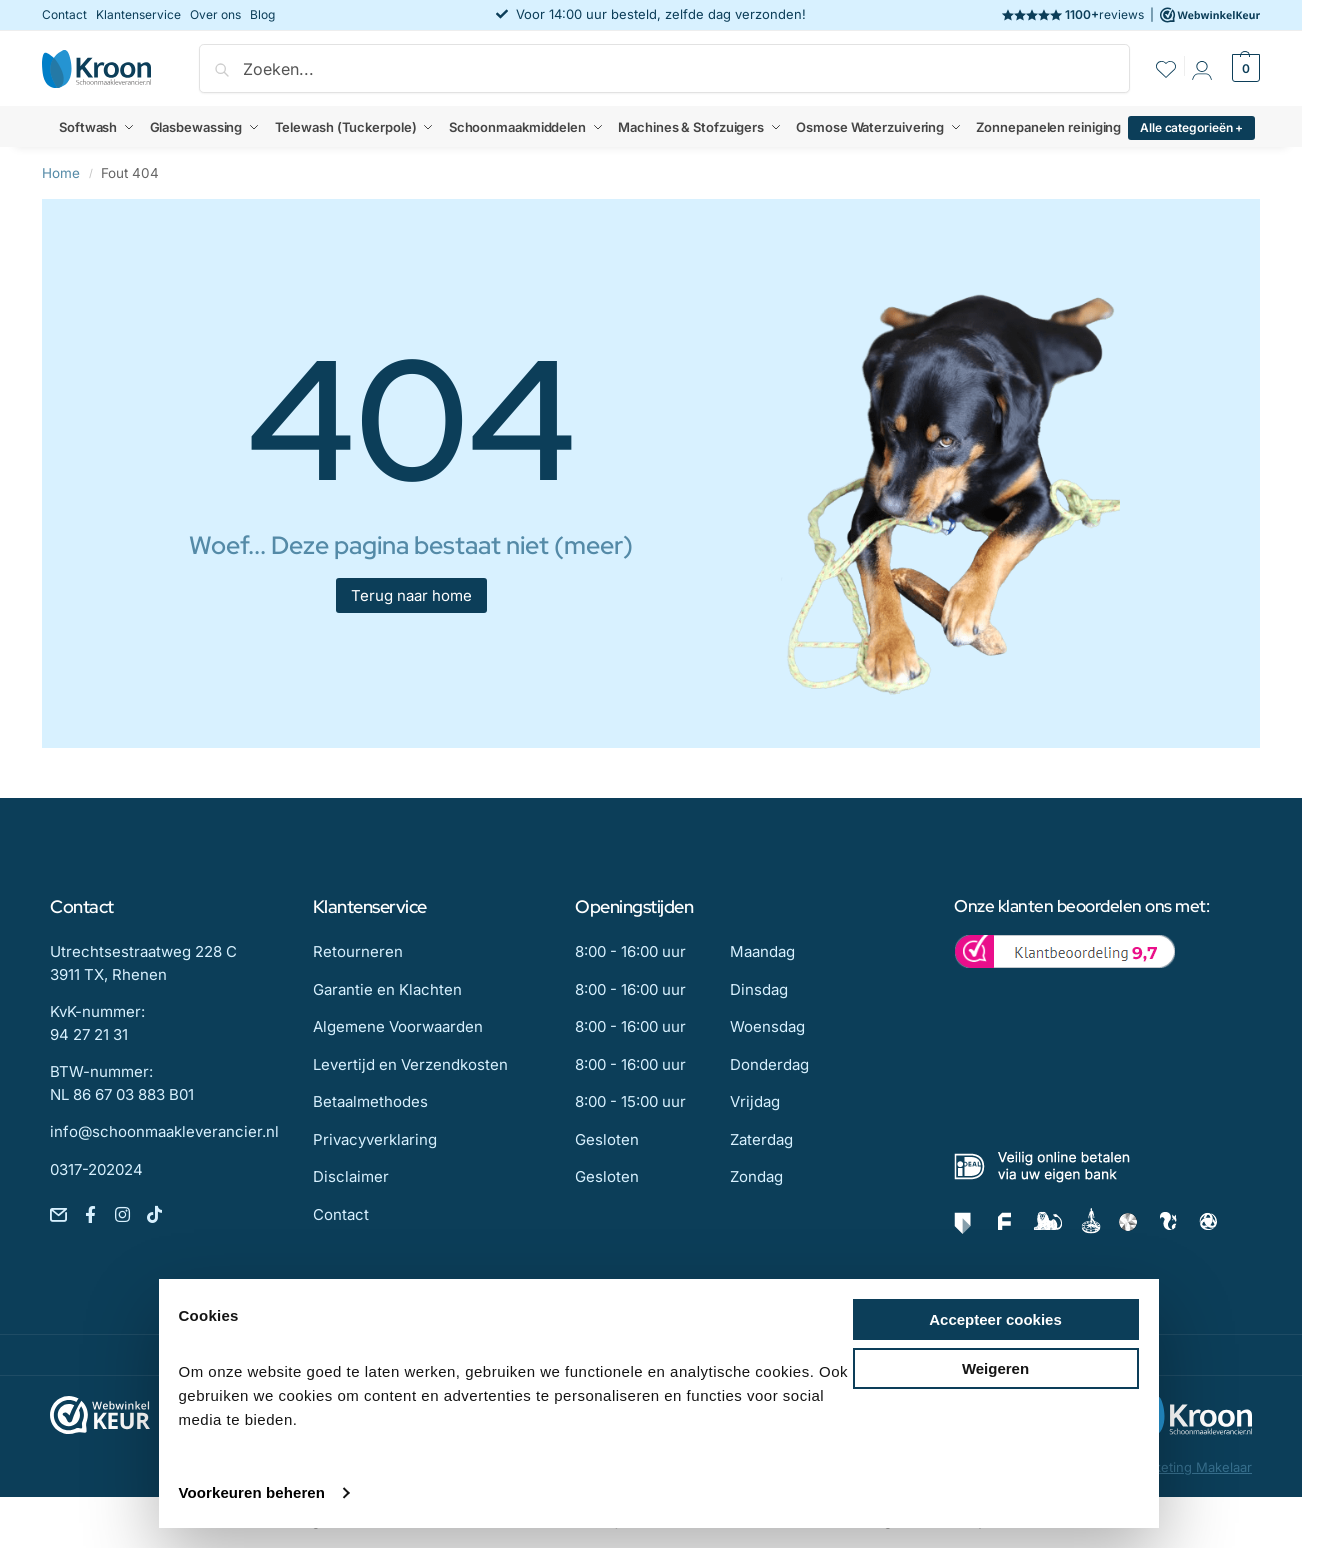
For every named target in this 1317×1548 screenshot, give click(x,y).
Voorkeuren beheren (252, 1492)
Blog (262, 14)
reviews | (1131, 15)
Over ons (215, 14)
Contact (64, 14)
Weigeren (995, 1368)
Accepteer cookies (995, 1319)
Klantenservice (138, 14)
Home (61, 173)
